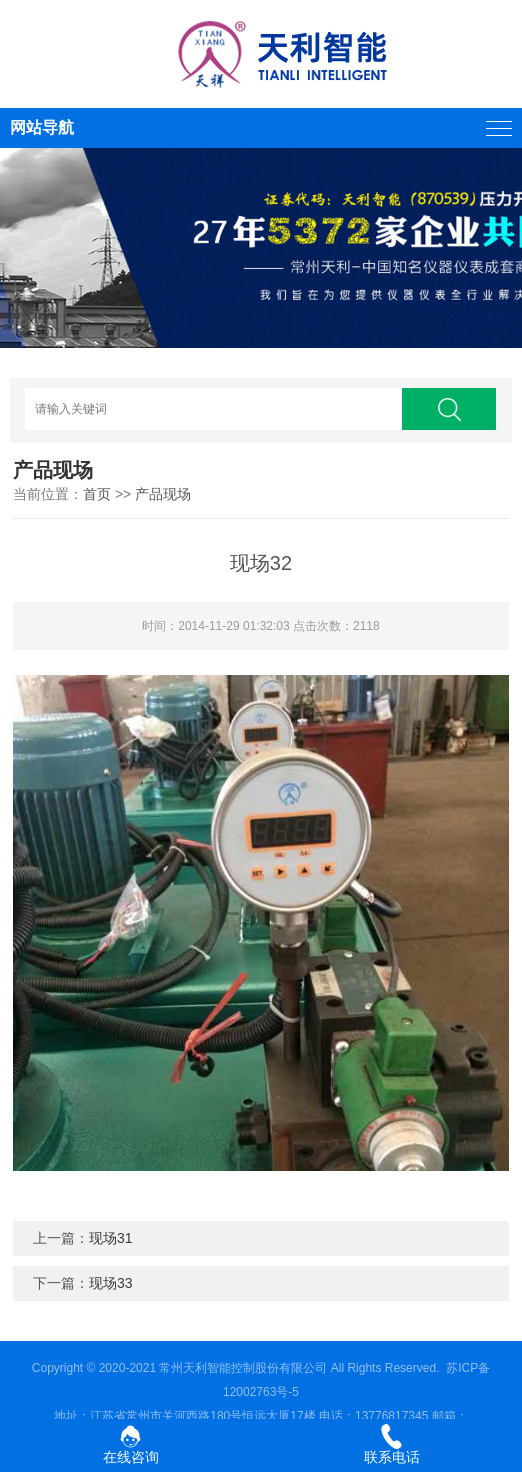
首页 (97, 494)
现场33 (111, 1283)
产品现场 (163, 494)
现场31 (111, 1238)
